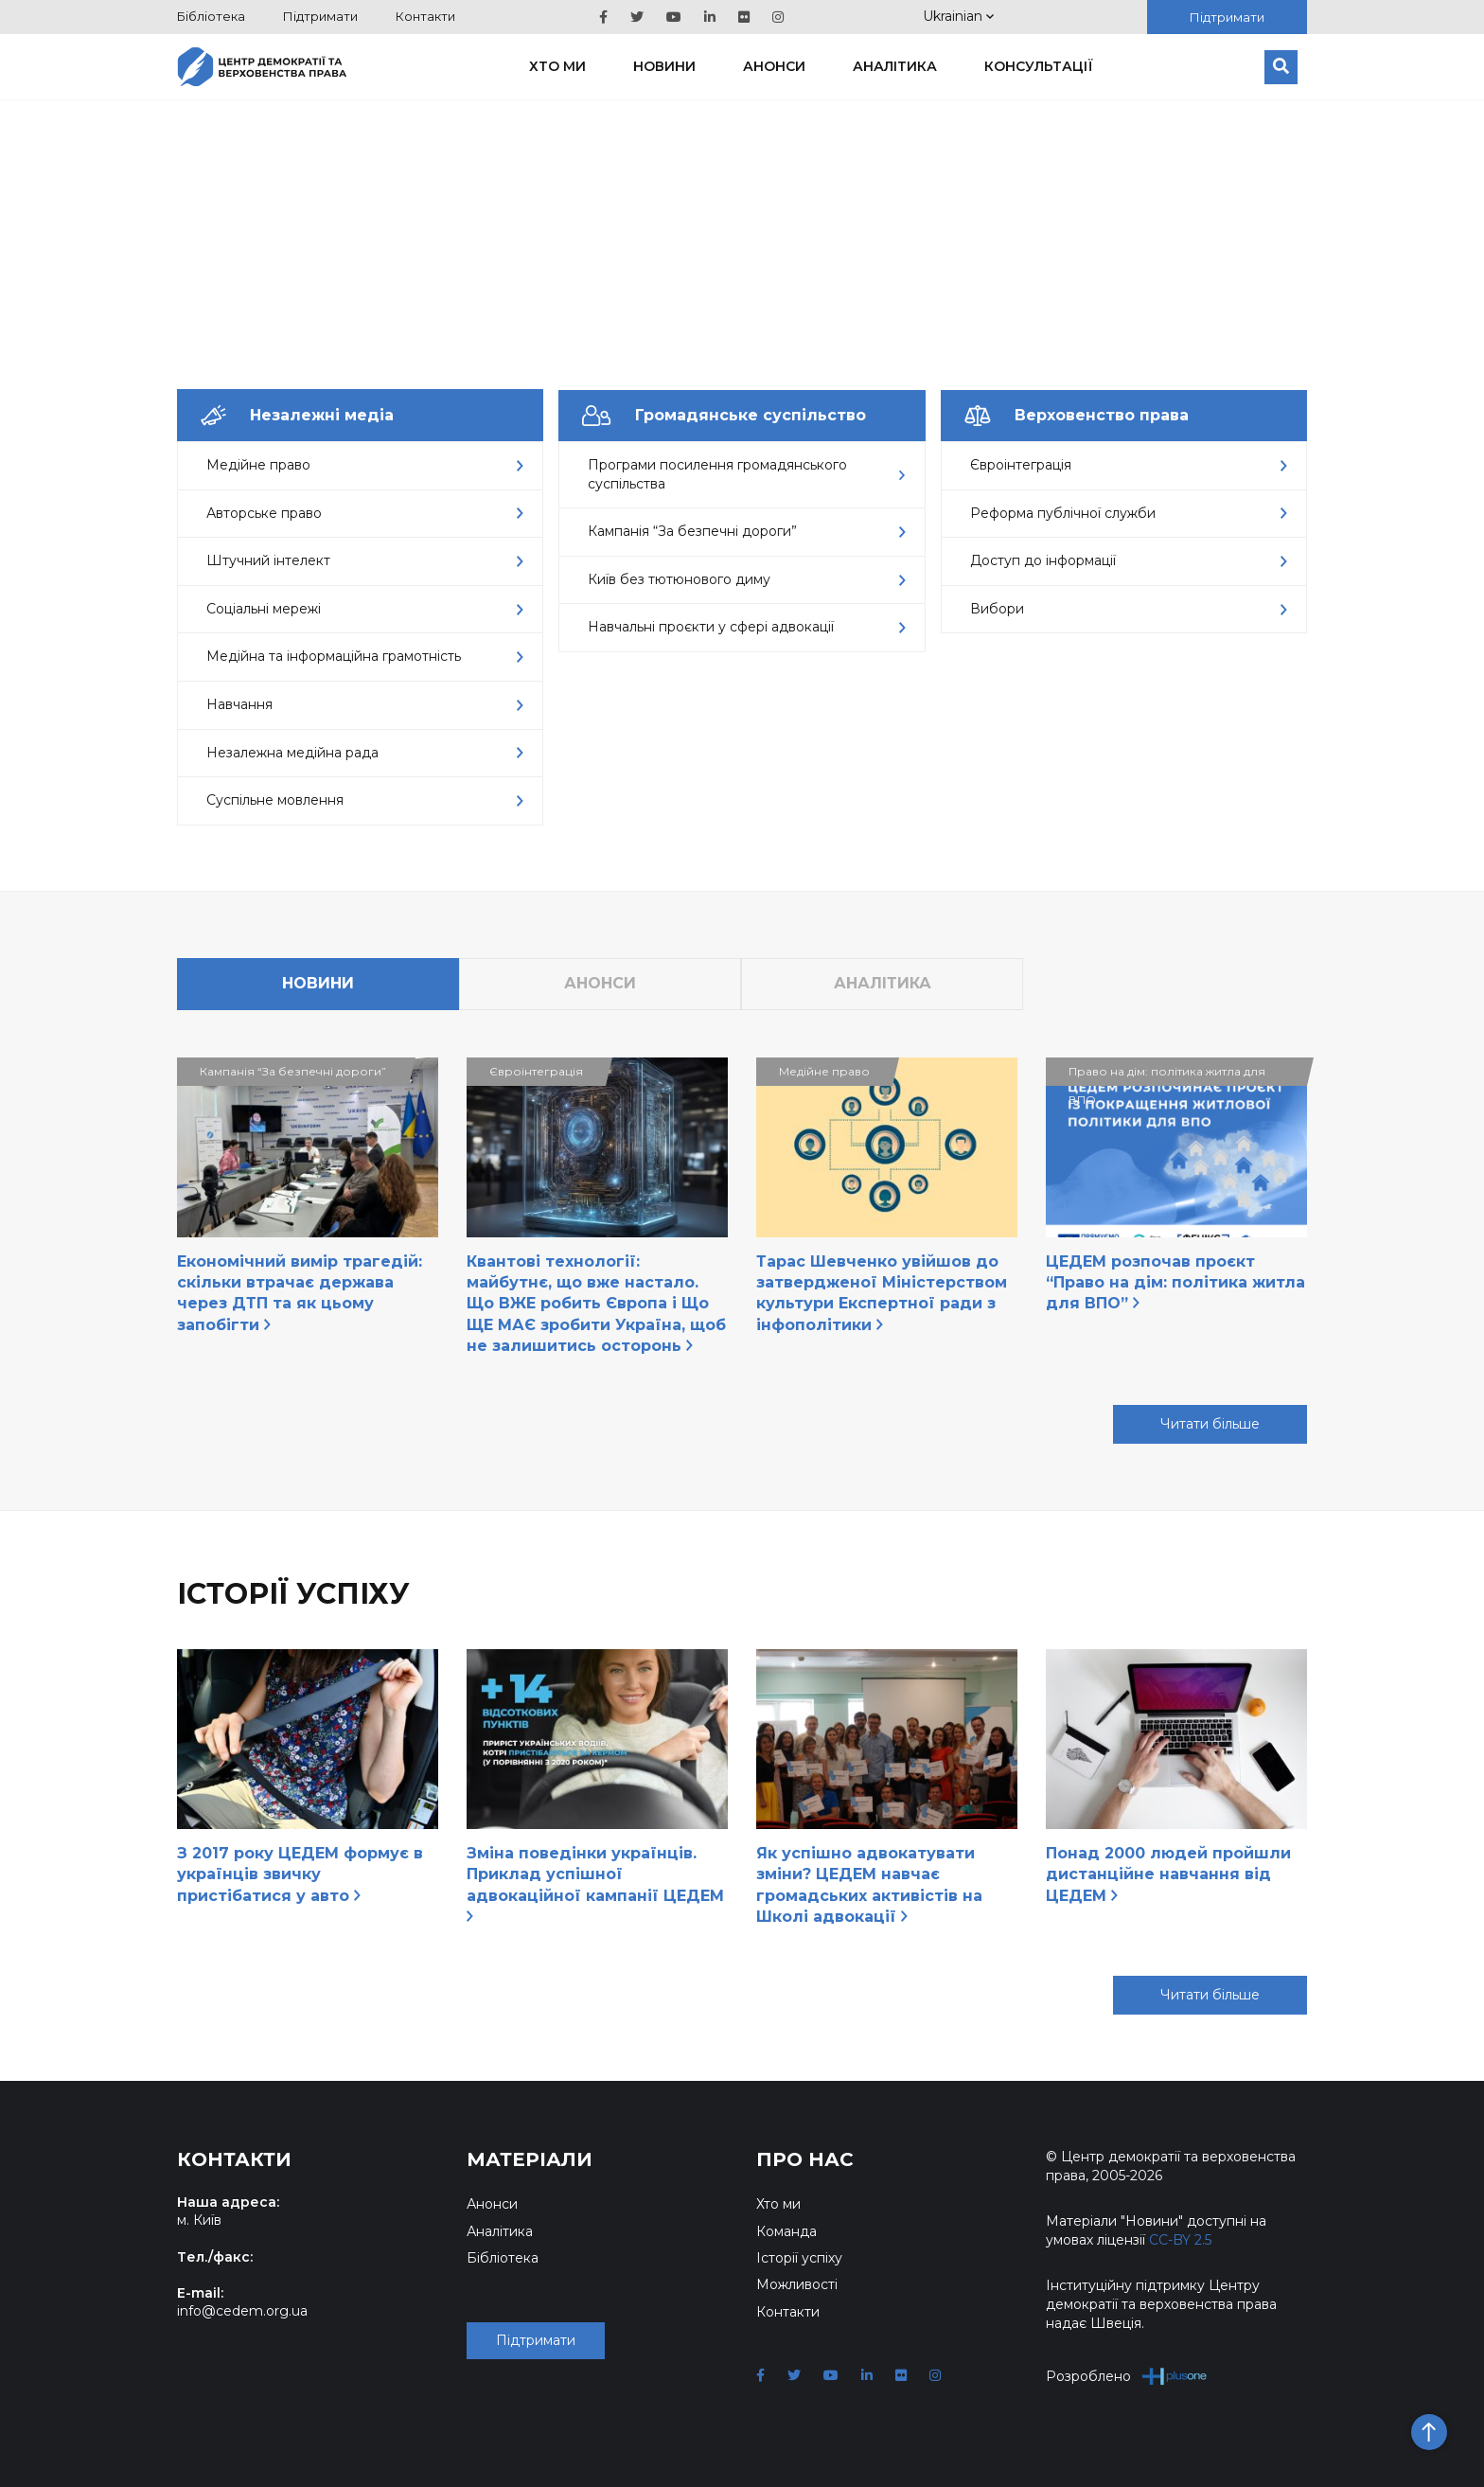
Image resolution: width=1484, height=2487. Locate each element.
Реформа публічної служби (1128, 513)
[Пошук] (1281, 67)
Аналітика (895, 66)
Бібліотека (211, 16)
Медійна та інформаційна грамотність (364, 656)
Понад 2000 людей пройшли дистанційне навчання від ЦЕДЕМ (1168, 1874)
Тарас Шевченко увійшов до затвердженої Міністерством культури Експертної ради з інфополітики (881, 1293)
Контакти (425, 16)
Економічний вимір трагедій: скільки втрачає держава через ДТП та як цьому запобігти (299, 1293)
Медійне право (364, 464)
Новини (664, 66)
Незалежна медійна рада (364, 752)
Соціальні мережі (364, 608)
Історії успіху (799, 2257)
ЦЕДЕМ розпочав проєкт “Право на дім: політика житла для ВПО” (1175, 1282)
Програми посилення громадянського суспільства (746, 474)
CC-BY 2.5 (1180, 2239)
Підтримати (320, 16)
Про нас (805, 2159)
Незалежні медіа (297, 415)
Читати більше (1210, 1423)
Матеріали (529, 2159)
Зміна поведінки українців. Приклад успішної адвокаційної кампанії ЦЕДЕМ (595, 1883)
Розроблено (1127, 2375)
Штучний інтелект (364, 560)
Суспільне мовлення (364, 799)
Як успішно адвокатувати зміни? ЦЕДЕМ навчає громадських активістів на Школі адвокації (869, 1885)
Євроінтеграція (1128, 464)
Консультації (1038, 66)
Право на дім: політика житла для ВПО (1167, 1075)
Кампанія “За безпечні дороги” (746, 531)
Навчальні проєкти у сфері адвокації (746, 626)
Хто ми (557, 66)
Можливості (797, 2284)
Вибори (1128, 608)
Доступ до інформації (1128, 560)
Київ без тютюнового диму (746, 579)
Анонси (774, 66)
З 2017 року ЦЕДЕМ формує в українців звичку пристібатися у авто (300, 1874)
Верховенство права (1076, 415)
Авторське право (364, 513)
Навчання (364, 704)
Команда (786, 2231)
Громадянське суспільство (724, 415)
